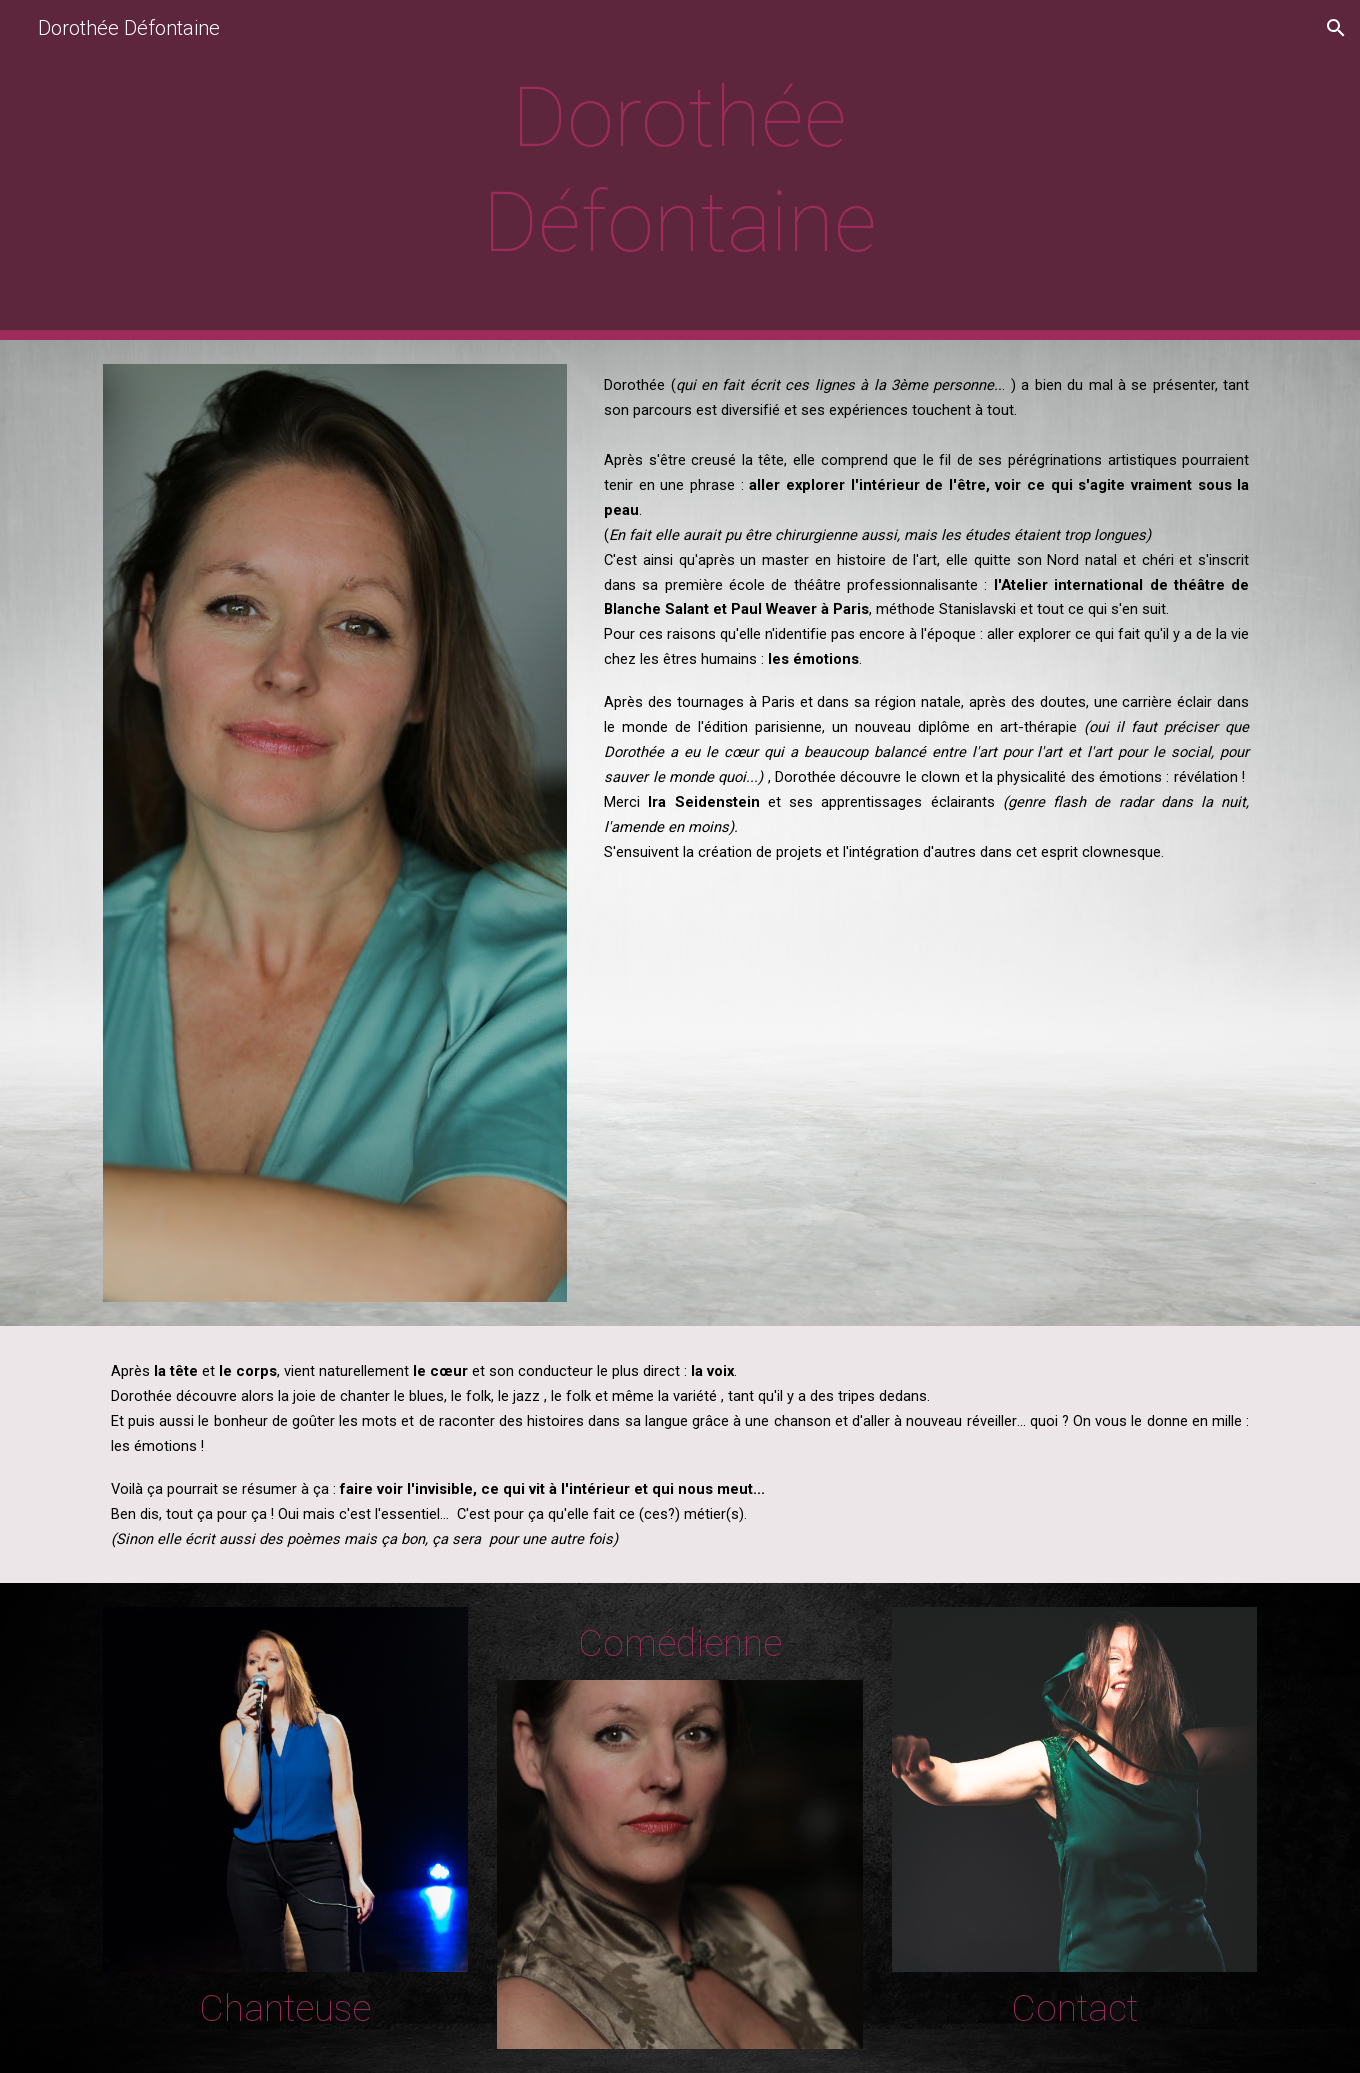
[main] (680, 170)
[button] (1336, 28)
